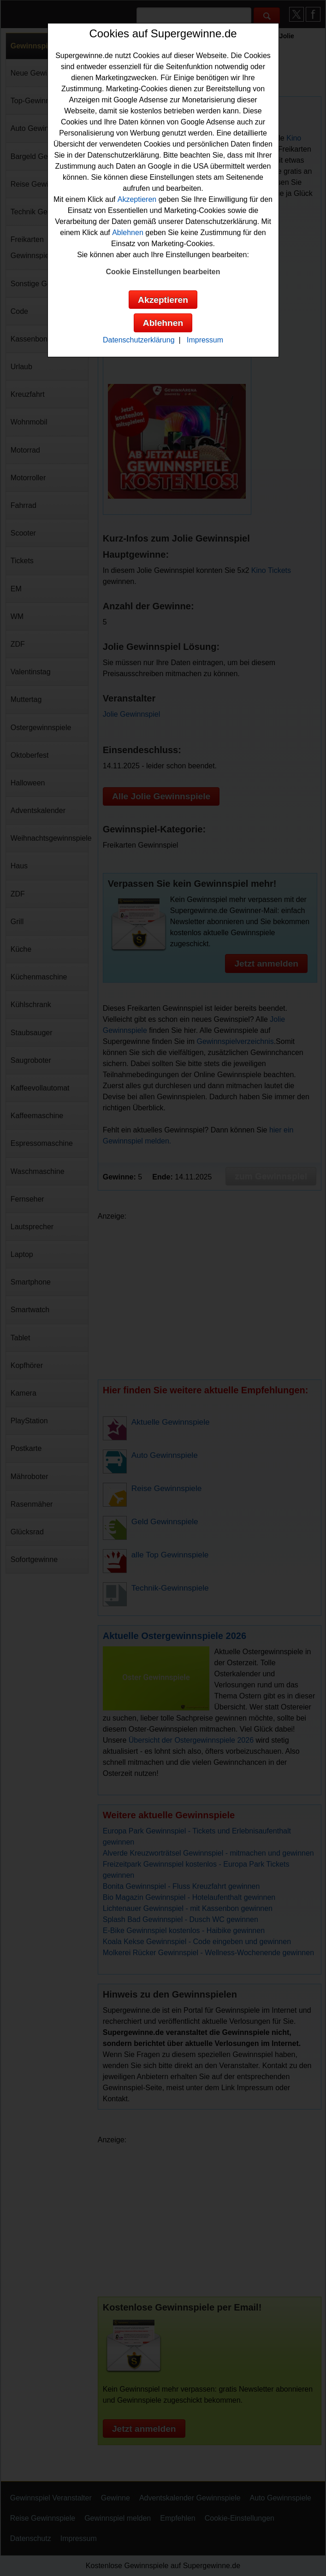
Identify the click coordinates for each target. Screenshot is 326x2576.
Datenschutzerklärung (139, 340)
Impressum (205, 340)
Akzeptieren (137, 199)
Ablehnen (127, 232)
